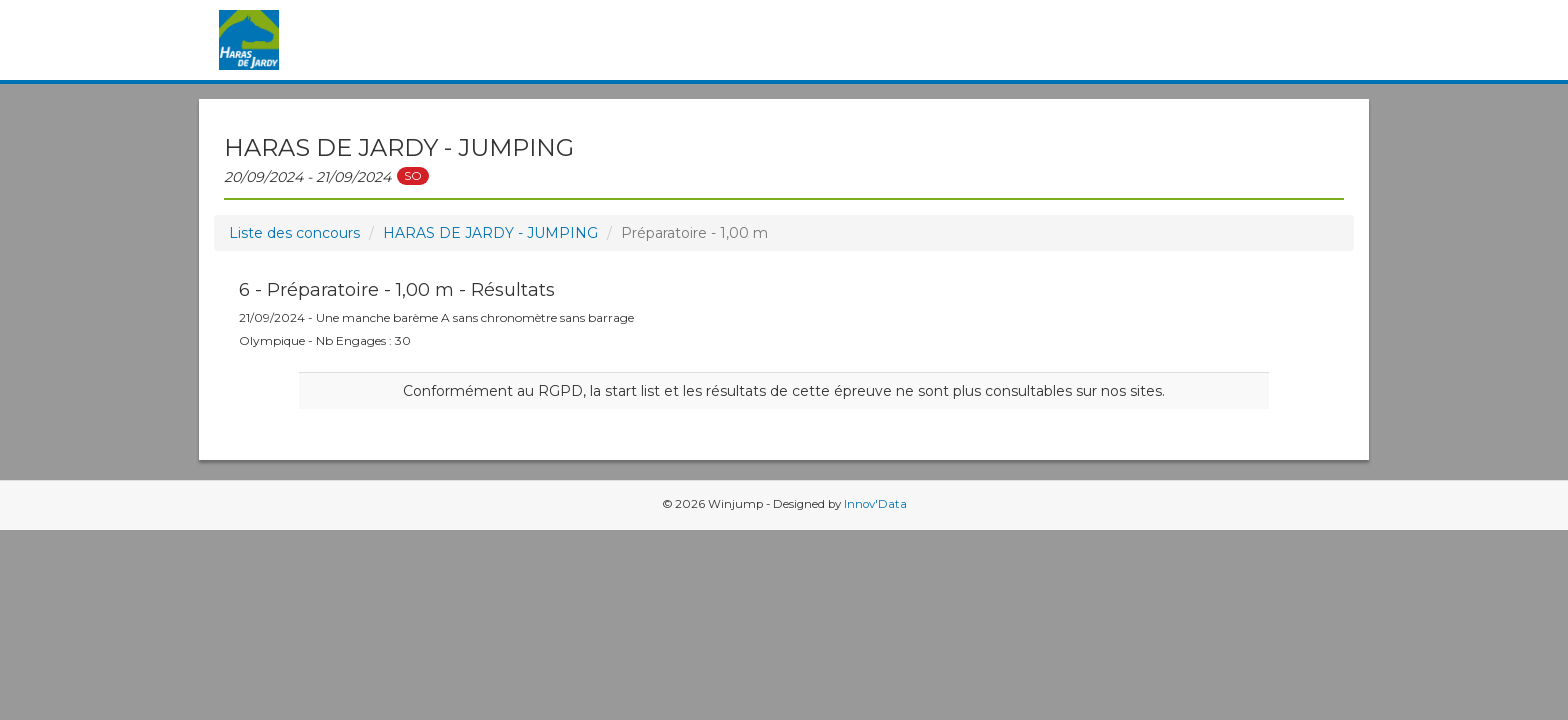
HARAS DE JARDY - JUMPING (490, 233)
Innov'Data (875, 504)
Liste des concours (294, 233)
